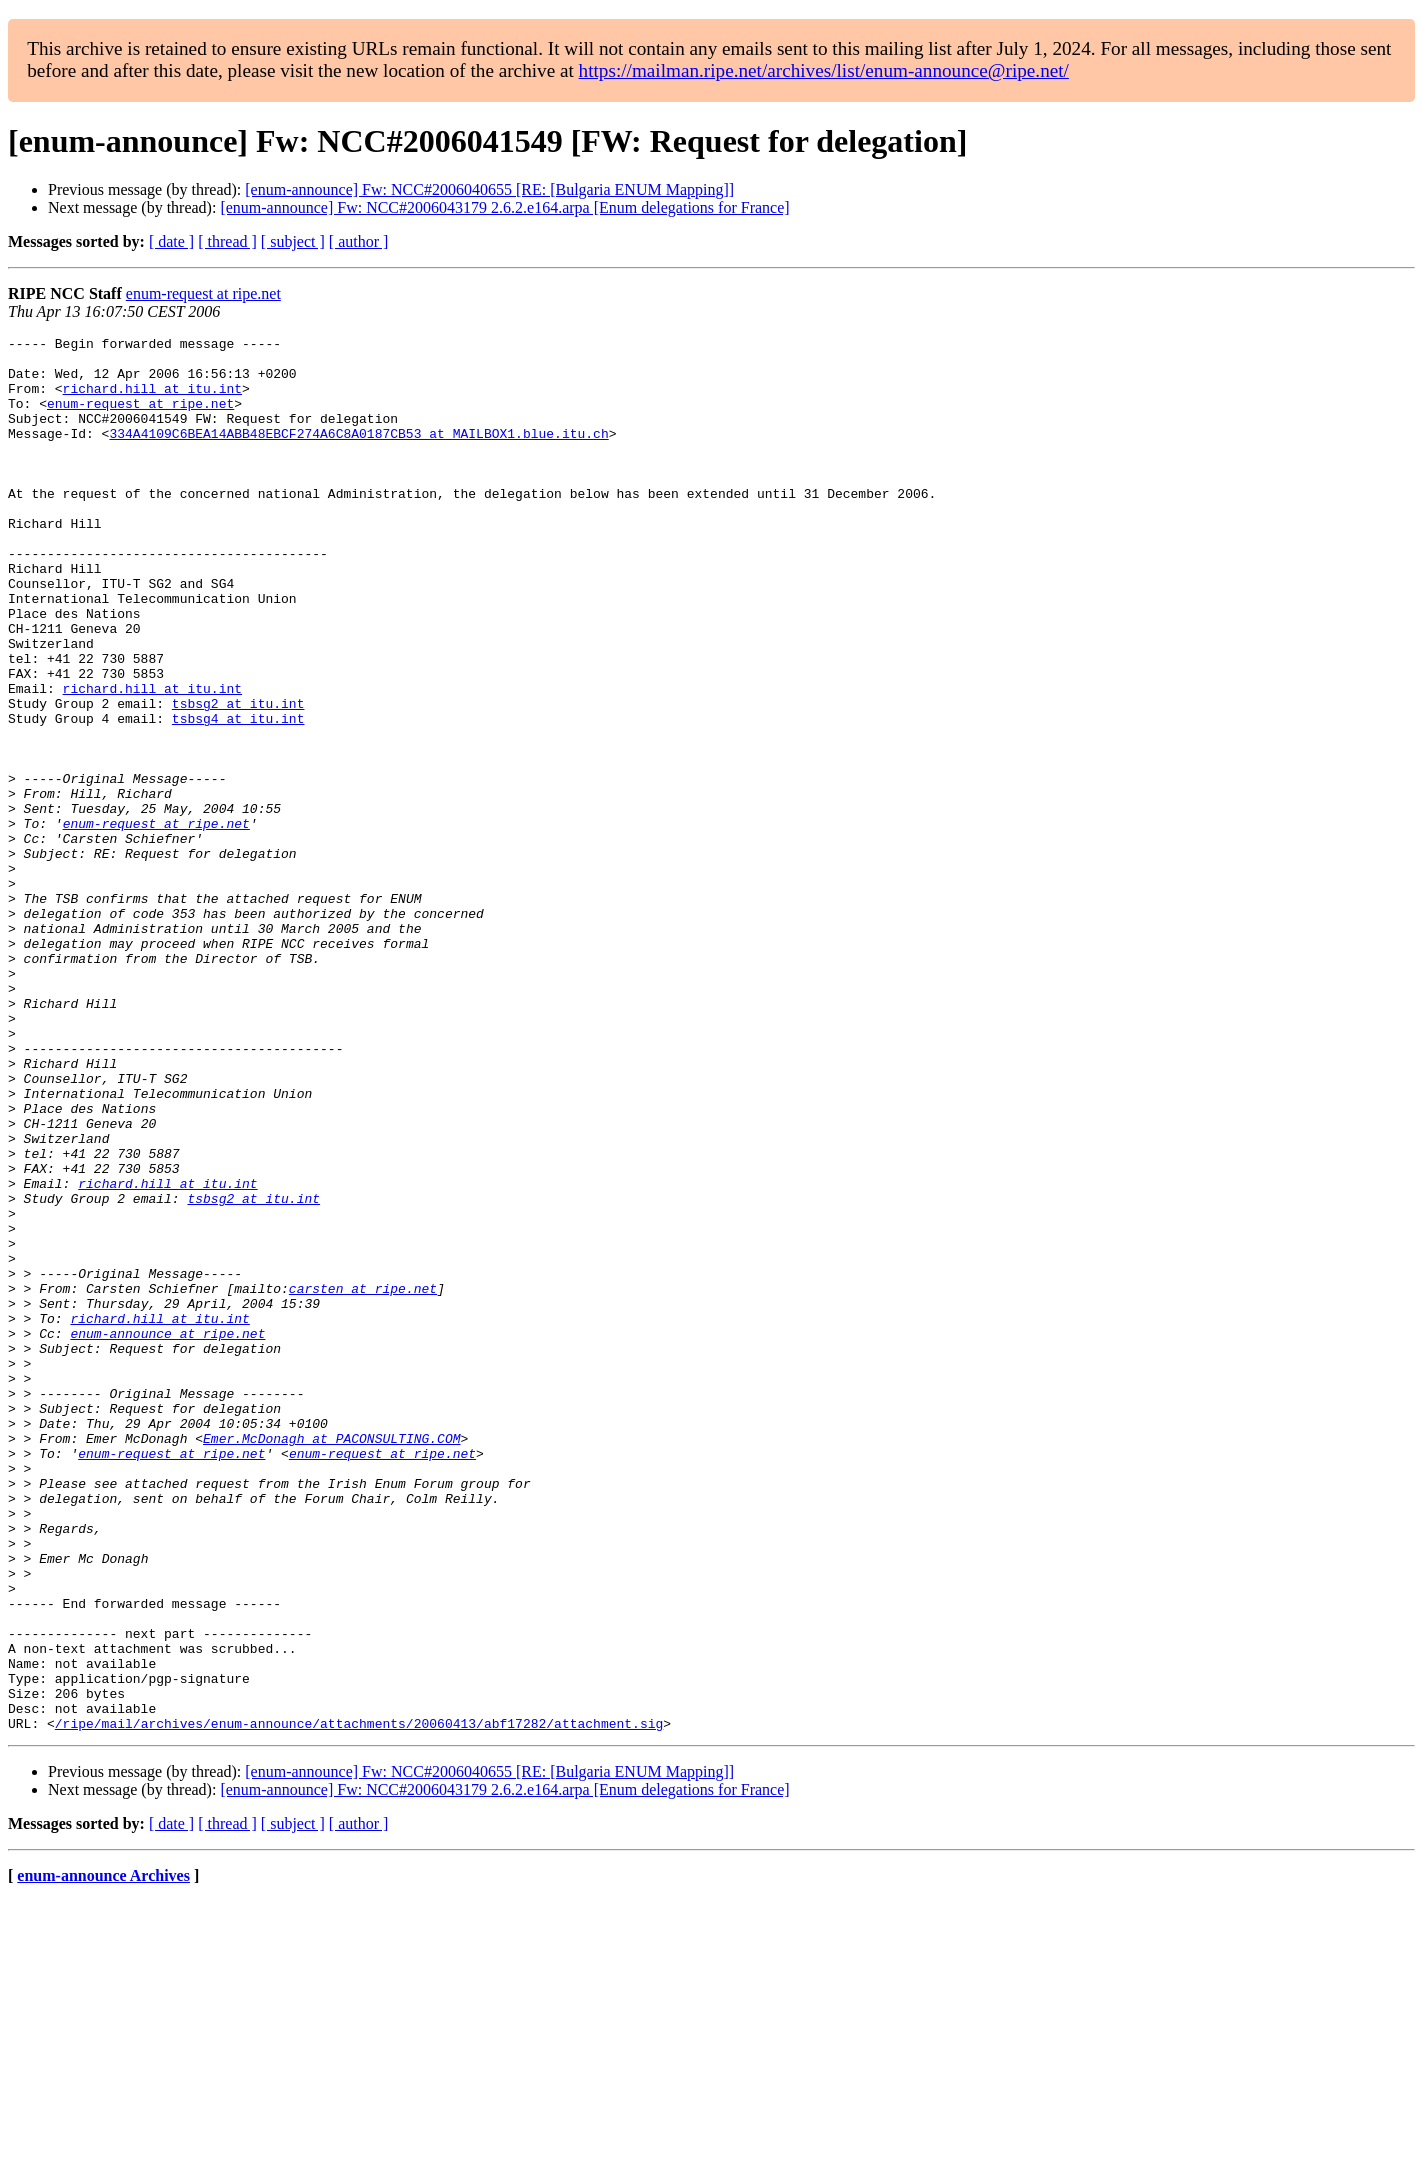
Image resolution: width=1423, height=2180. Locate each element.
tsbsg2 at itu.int (238, 778)
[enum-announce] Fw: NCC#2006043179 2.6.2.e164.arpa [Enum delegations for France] (504, 207)
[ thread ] (227, 241)
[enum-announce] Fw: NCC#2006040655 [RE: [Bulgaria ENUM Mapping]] (489, 189)
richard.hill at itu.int (152, 400)
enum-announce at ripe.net (167, 1534)
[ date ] (171, 241)
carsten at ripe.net (363, 1480)
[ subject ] (293, 241)
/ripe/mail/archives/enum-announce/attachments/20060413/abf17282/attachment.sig (359, 2002)
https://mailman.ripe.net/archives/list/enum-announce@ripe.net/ (824, 70)
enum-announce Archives (103, 2154)
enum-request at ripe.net (203, 293)
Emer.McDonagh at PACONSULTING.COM (331, 1660)
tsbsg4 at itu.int (238, 796)
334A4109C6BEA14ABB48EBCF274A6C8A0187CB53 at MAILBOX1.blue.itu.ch (358, 454)
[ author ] (359, 241)
